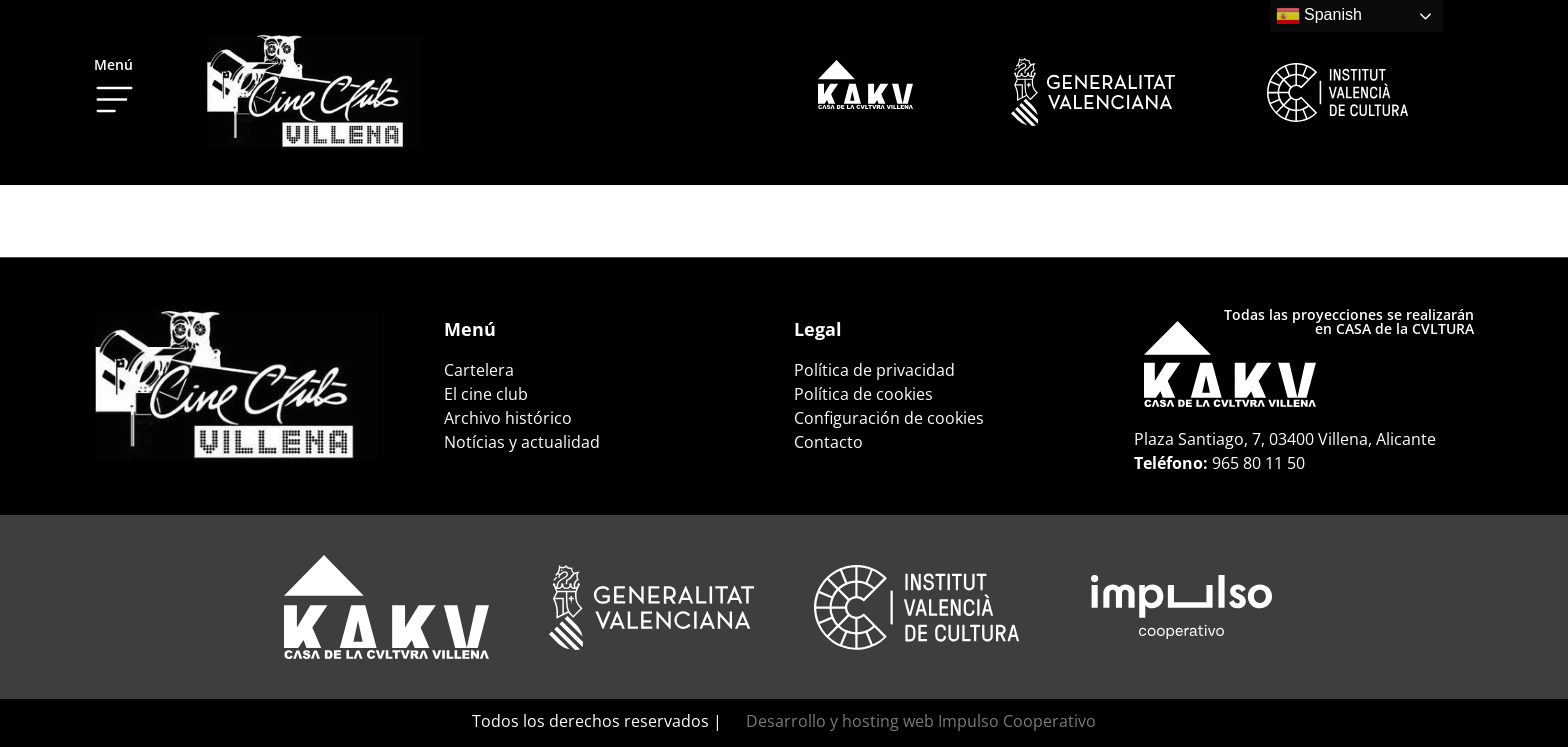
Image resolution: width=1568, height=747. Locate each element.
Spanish (1319, 16)
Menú (113, 64)
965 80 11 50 (1258, 463)
